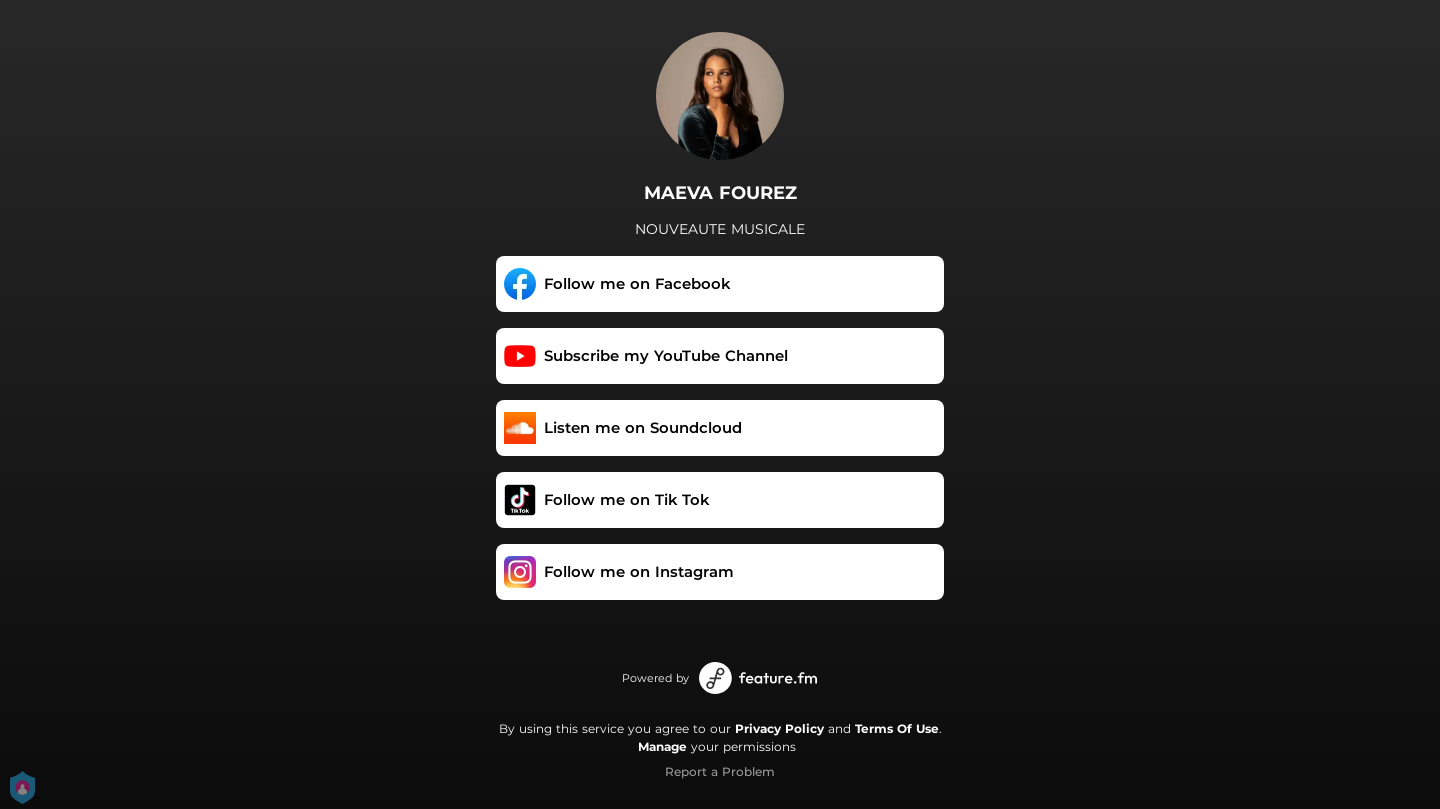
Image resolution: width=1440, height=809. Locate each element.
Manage (662, 746)
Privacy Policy (779, 728)
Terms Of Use (897, 728)
